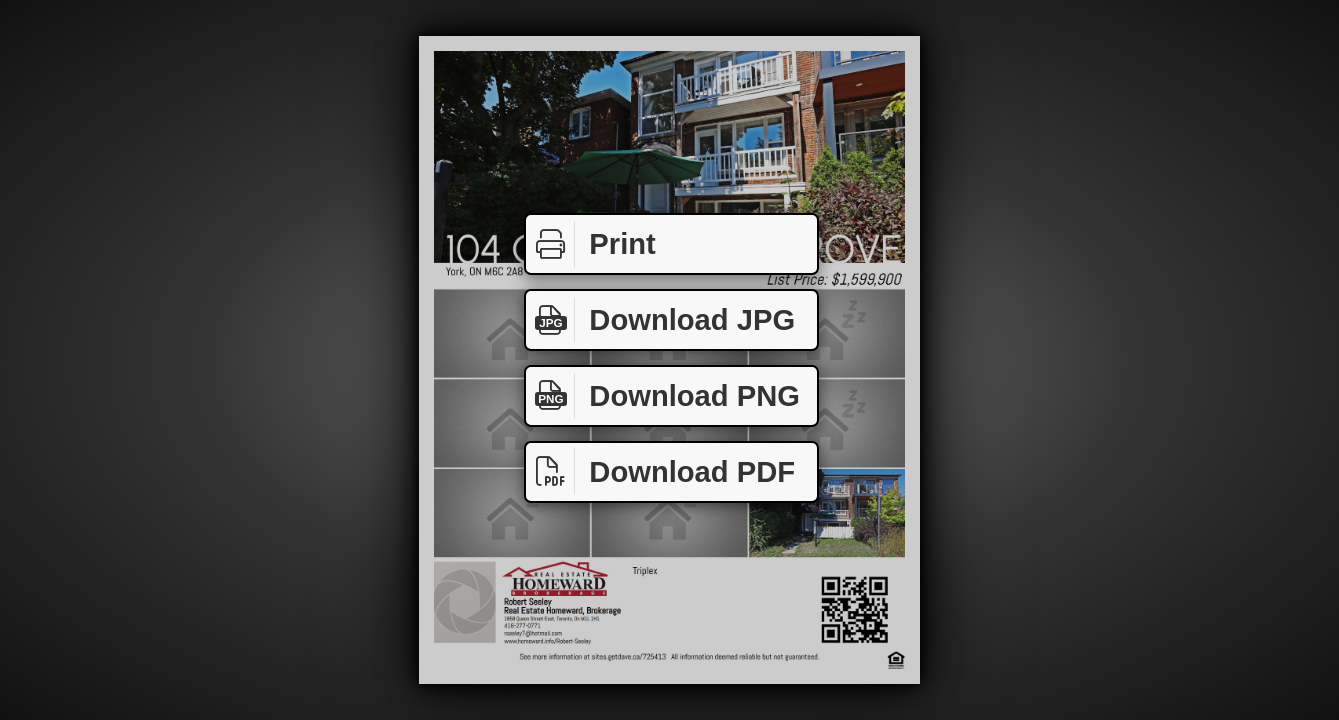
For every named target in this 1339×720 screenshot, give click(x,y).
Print (591, 244)
